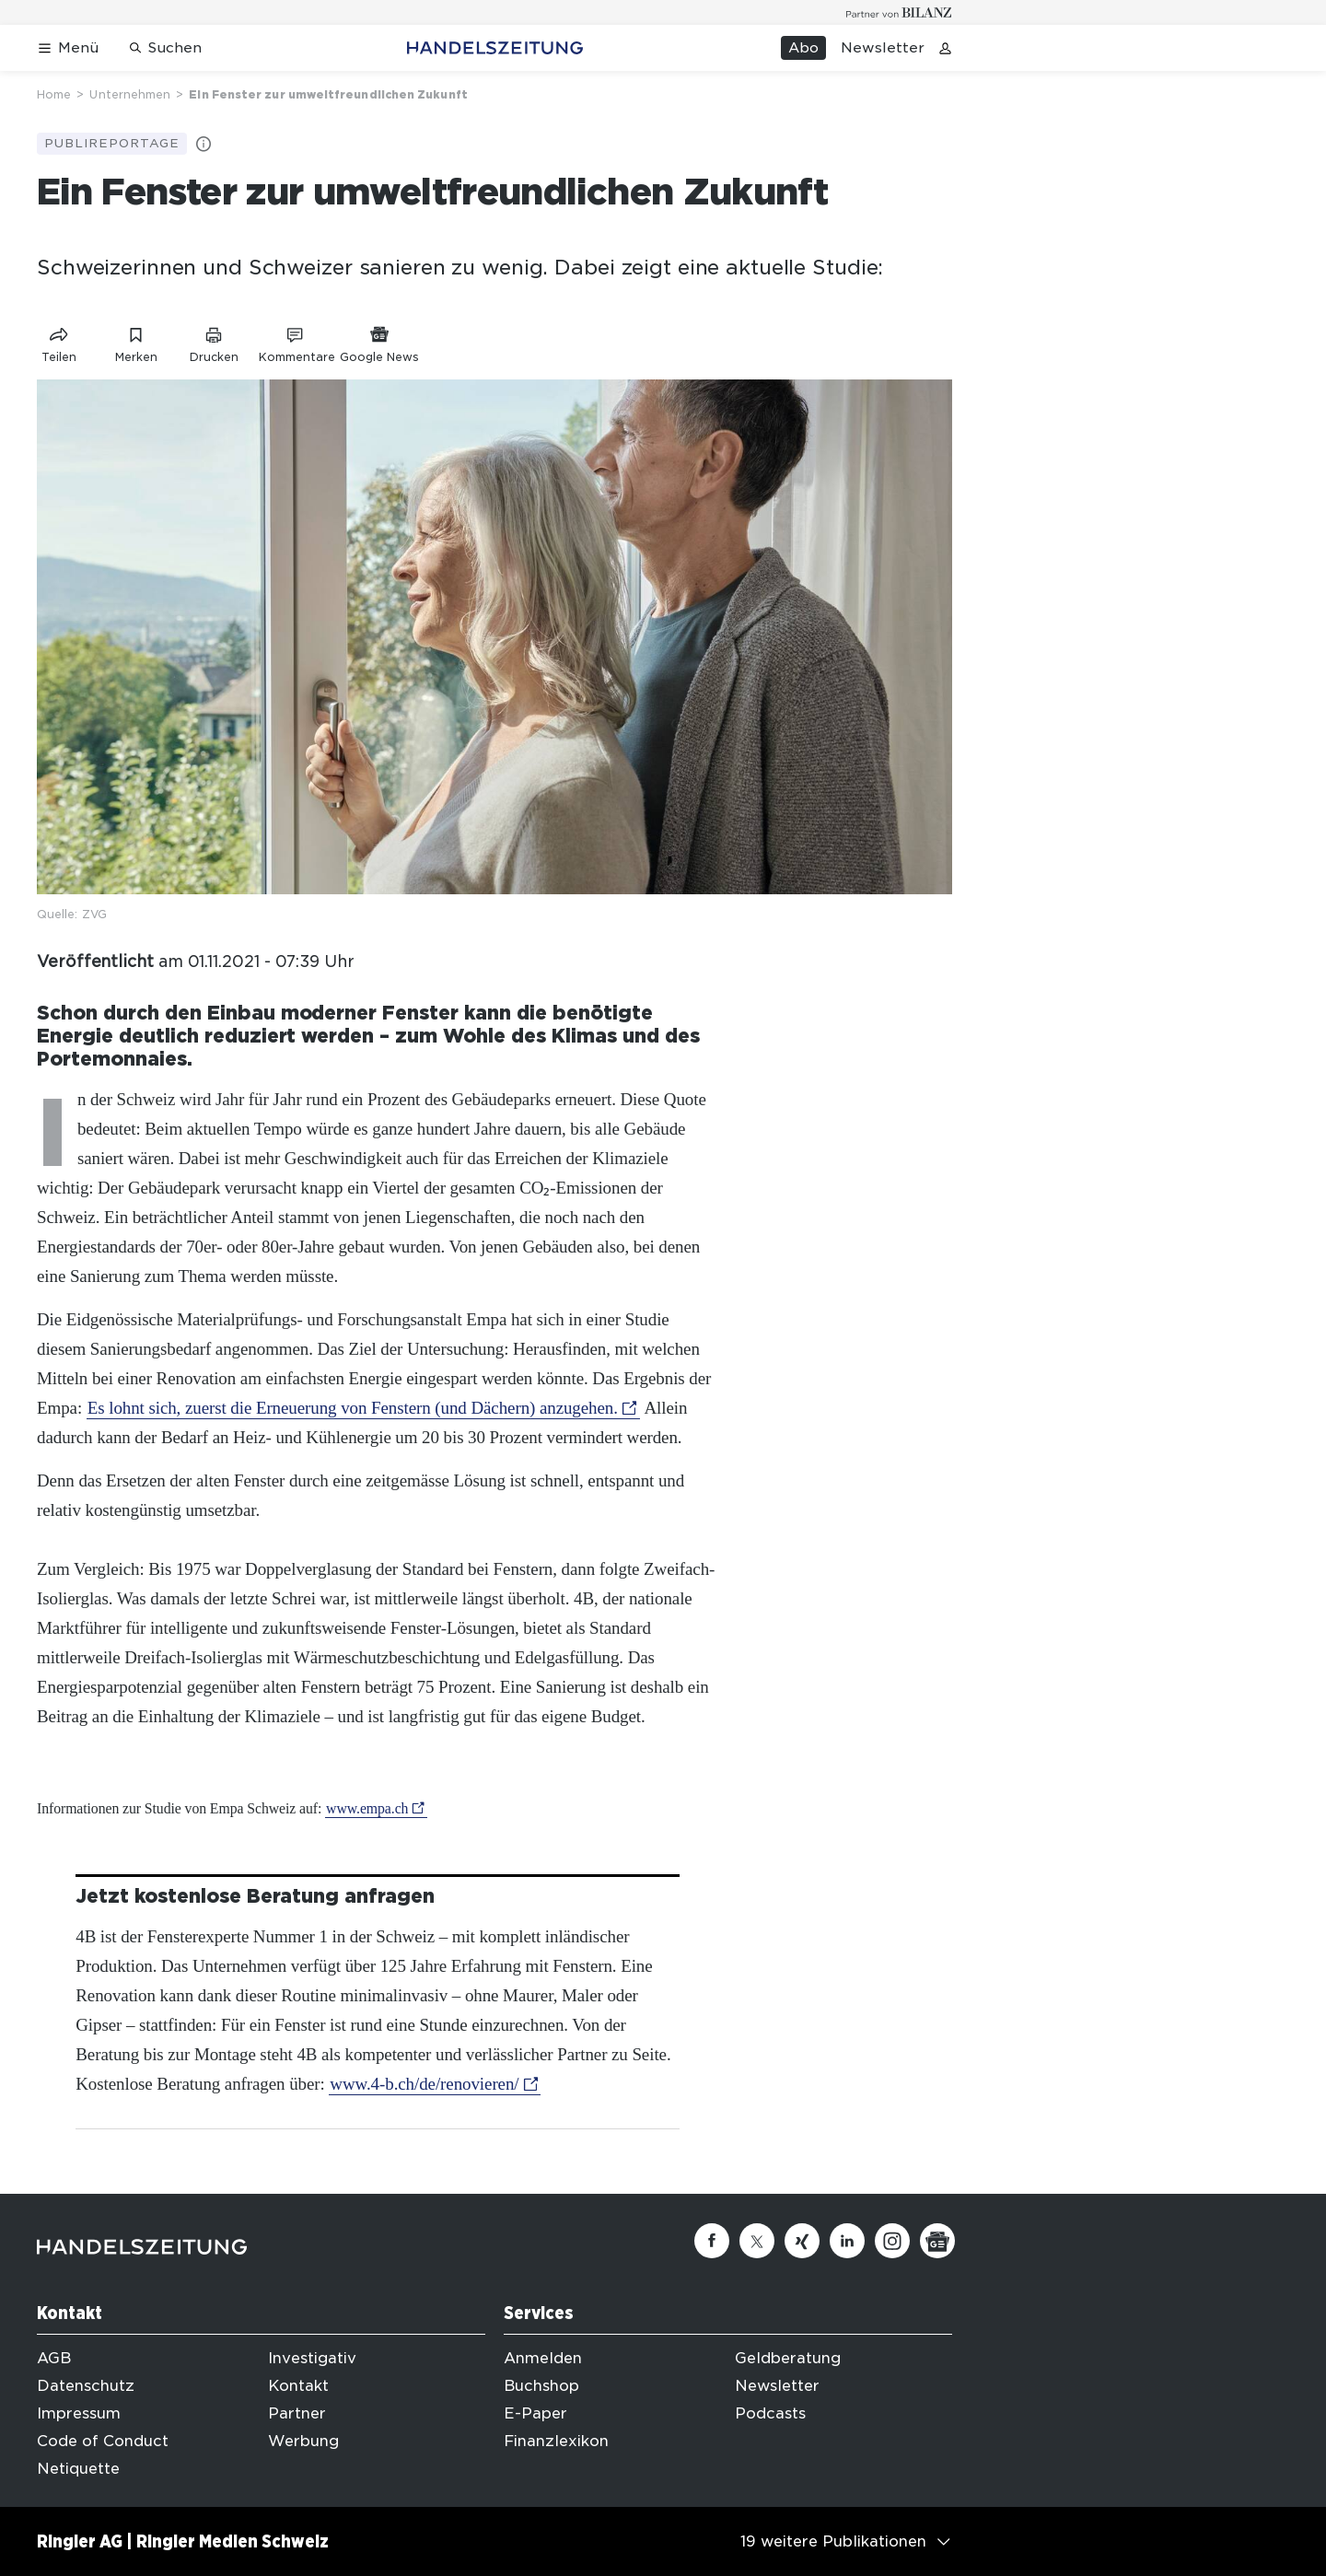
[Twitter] (756, 2240)
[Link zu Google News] (379, 341)
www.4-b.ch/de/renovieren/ (424, 2083)
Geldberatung (788, 2358)
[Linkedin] (847, 2240)
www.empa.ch (367, 1808)
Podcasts (770, 2413)
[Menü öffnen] (67, 48)
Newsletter (883, 48)
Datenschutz (85, 2386)
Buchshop (541, 2386)
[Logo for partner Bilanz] (899, 12)
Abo (803, 48)
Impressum (79, 2413)
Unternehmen (129, 94)
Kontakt (298, 2386)
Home (54, 94)
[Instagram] (892, 2240)
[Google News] (937, 2240)
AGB (54, 2358)
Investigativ (312, 2358)
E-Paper (535, 2413)
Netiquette (78, 2468)
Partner (297, 2413)
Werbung (303, 2441)
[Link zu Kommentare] (296, 341)
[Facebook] (711, 2240)
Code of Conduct (103, 2441)
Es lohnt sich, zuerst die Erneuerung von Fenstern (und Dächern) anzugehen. (352, 1407)
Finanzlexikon (556, 2441)
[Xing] (802, 2240)
